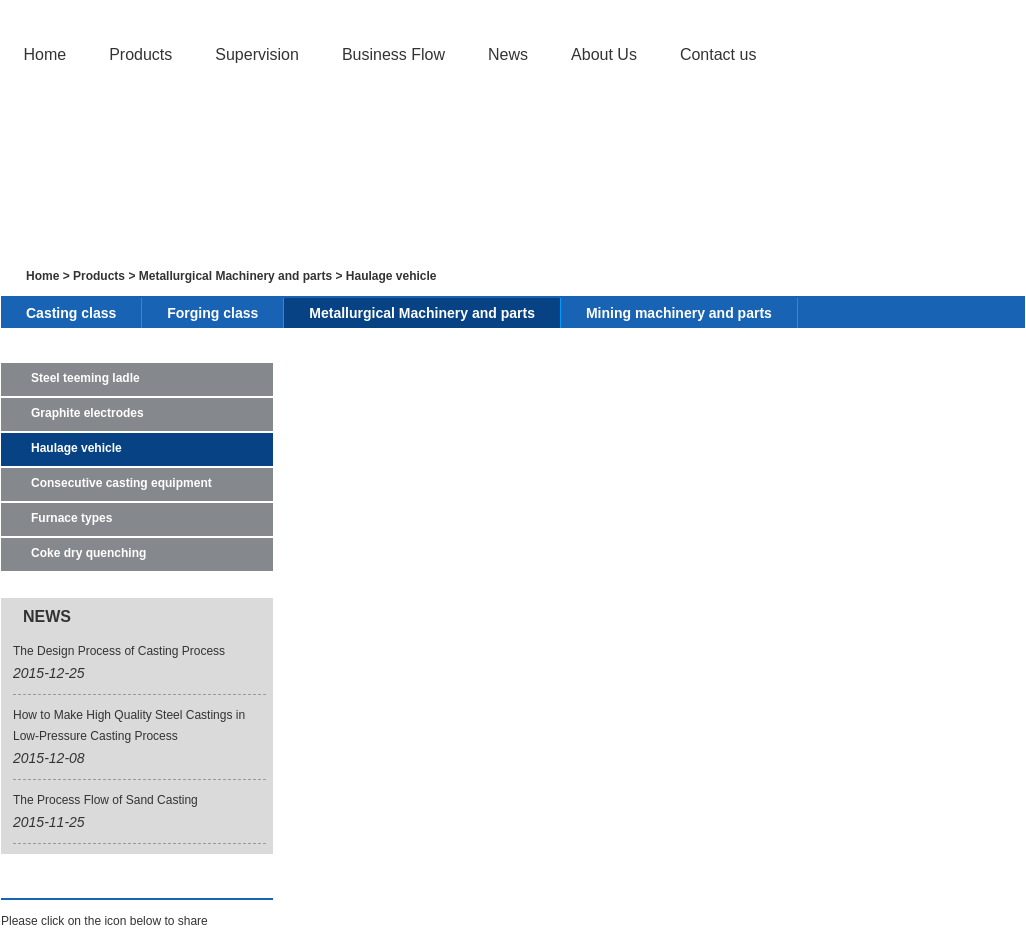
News (508, 54)
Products (140, 54)
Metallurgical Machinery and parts (235, 276)
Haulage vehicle (391, 276)
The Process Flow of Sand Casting (105, 800)
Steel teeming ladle (85, 378)
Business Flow (393, 54)
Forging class (212, 313)
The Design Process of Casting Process (119, 651)
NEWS (47, 616)
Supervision (257, 54)
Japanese (983, 13)
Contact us (718, 54)
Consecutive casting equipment (121, 483)
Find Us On (51, 880)
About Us (604, 54)
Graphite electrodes (87, 413)
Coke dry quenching (88, 553)
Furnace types (71, 518)
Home (44, 54)
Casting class (71, 313)
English (918, 13)
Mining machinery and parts (679, 313)
